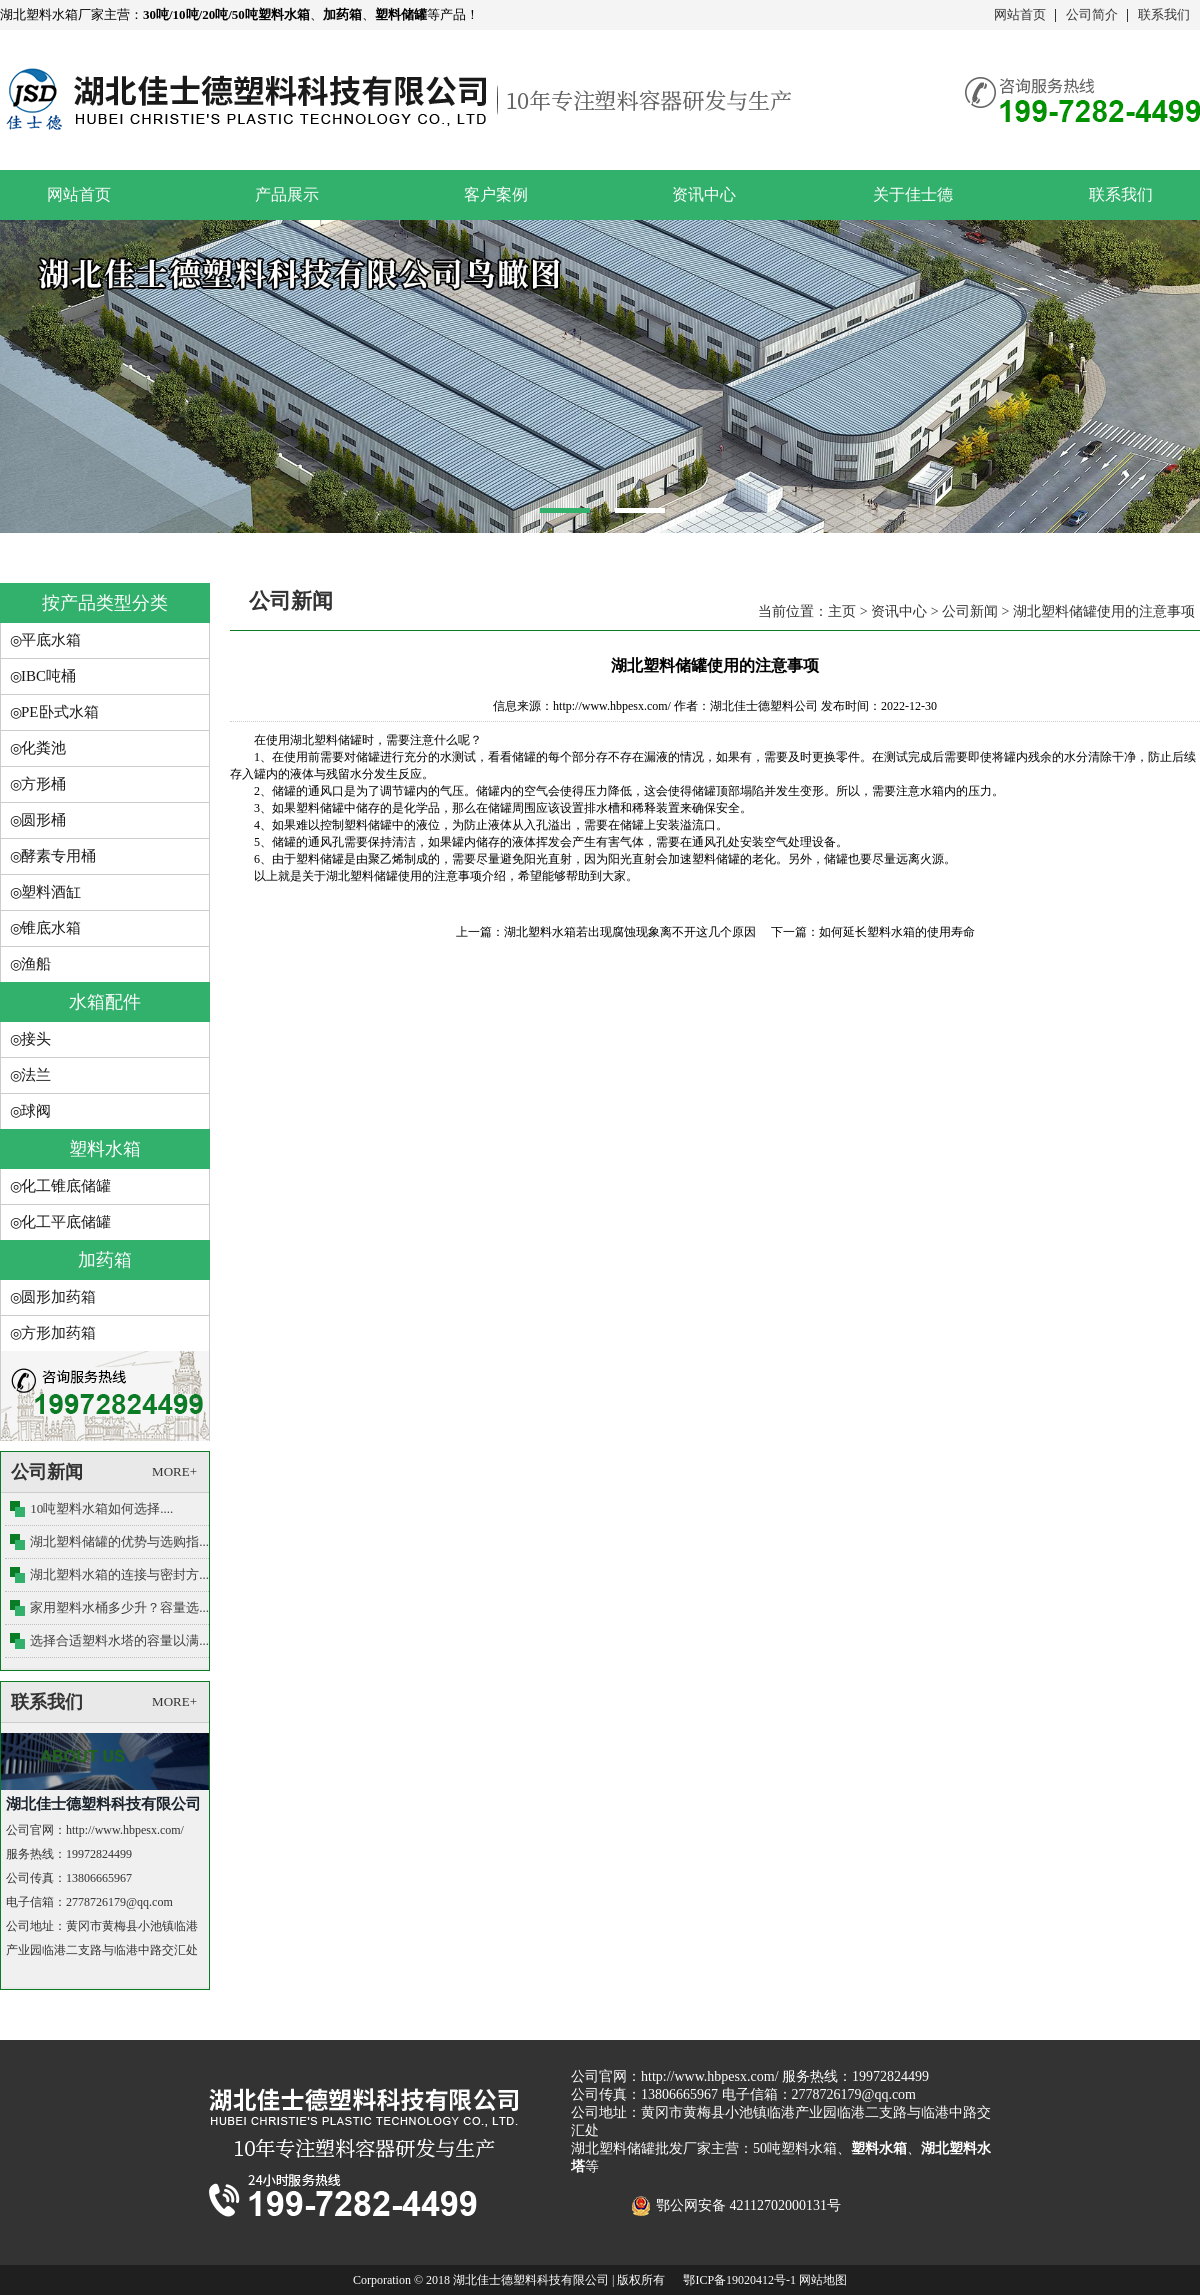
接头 (36, 1039)
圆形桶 (43, 820)
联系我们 (1164, 14)
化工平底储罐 (66, 1222)
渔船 (36, 964)
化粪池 (43, 748)
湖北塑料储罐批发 (627, 2148)
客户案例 (496, 194)
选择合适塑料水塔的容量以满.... (121, 1640)
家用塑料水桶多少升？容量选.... (121, 1607)
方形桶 (43, 784)
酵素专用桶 (58, 856)
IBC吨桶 (48, 676)
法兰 (36, 1075)
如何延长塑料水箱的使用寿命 (897, 932)
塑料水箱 (105, 1149)
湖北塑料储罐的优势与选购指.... (121, 1541)
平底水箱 (51, 640)
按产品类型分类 (105, 603)
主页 (842, 611)
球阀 (36, 1111)
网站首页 (1020, 14)
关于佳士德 (913, 194)
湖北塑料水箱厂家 (52, 14)
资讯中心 (704, 194)
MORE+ (174, 1471)
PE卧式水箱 (60, 712)
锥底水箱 (51, 928)
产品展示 (287, 194)
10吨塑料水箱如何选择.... (101, 1508)
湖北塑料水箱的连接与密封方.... (121, 1574)
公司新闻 (970, 611)
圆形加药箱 (58, 1297)
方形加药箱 (58, 1333)
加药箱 (105, 1260)
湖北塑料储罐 (326, 740)
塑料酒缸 (51, 892)
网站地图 (823, 2280)
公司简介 (1092, 14)
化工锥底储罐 (66, 1186)
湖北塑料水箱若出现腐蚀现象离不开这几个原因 (630, 932)
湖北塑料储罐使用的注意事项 (1104, 611)
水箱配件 (105, 1002)
